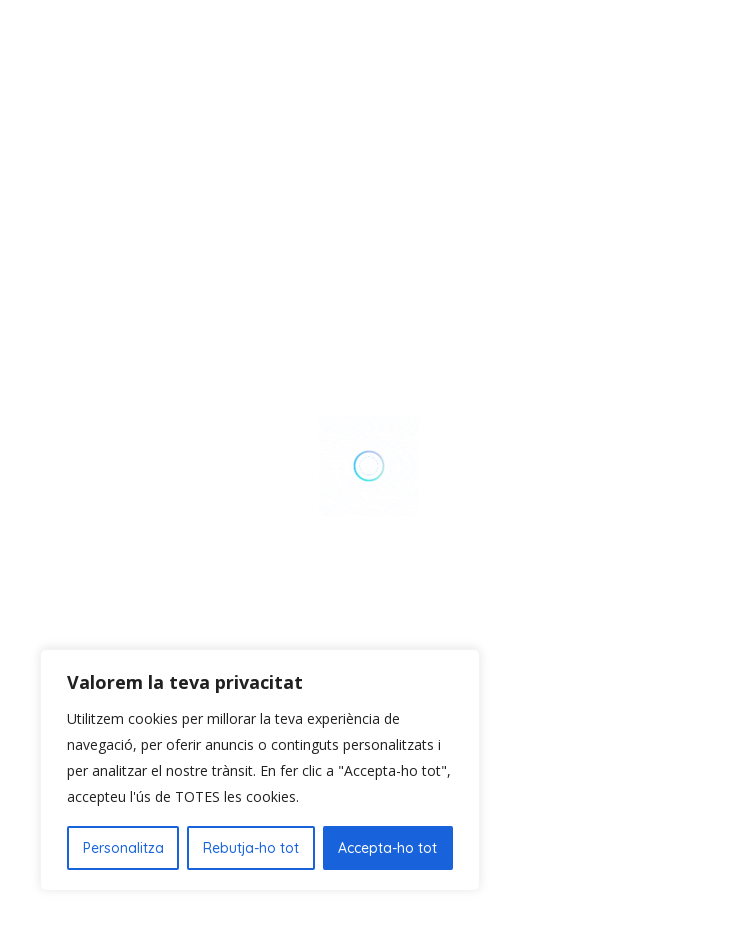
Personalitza (123, 848)
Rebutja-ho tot (251, 848)
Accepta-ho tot (387, 848)
